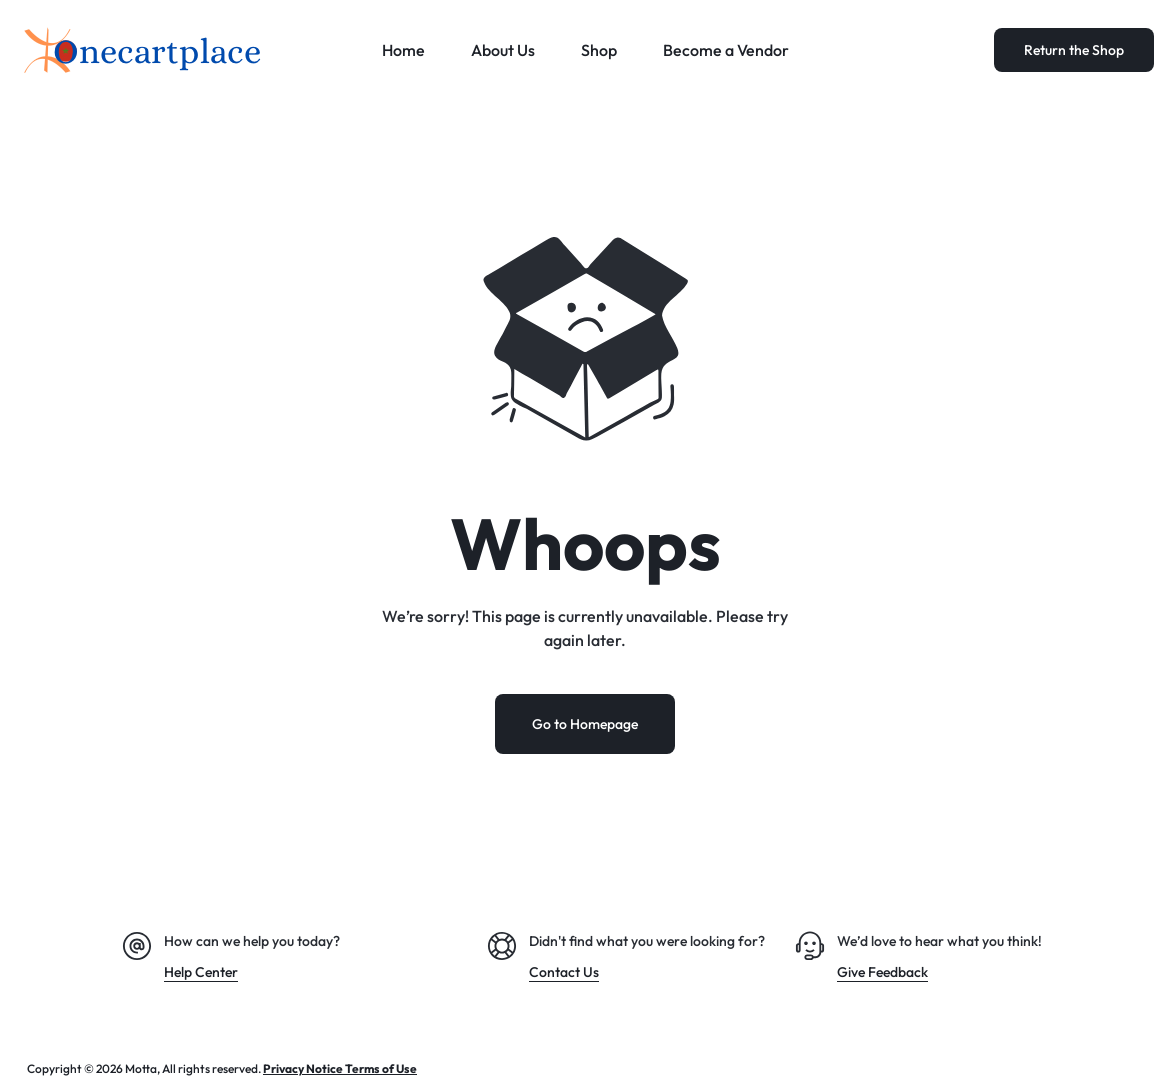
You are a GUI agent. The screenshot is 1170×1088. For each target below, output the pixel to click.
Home (403, 50)
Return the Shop (1074, 50)
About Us (503, 50)
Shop (599, 50)
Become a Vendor (726, 50)
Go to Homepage (585, 724)
